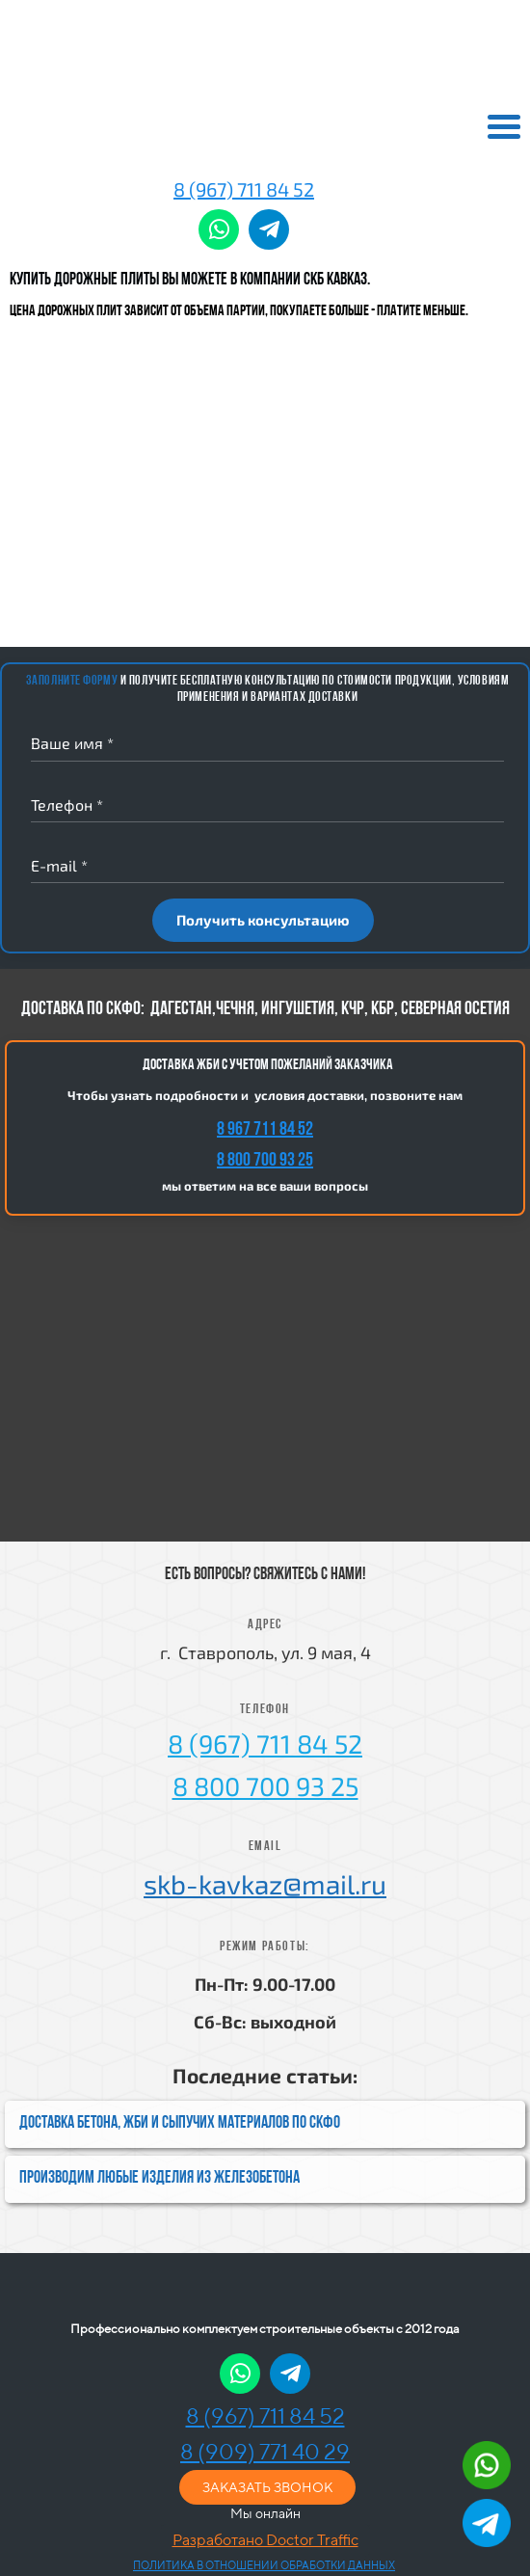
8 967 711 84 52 (265, 1130)
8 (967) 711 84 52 (243, 189)
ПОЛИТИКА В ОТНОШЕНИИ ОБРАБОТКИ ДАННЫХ (264, 2565)
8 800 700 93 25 (265, 1160)
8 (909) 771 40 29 (265, 2451)
